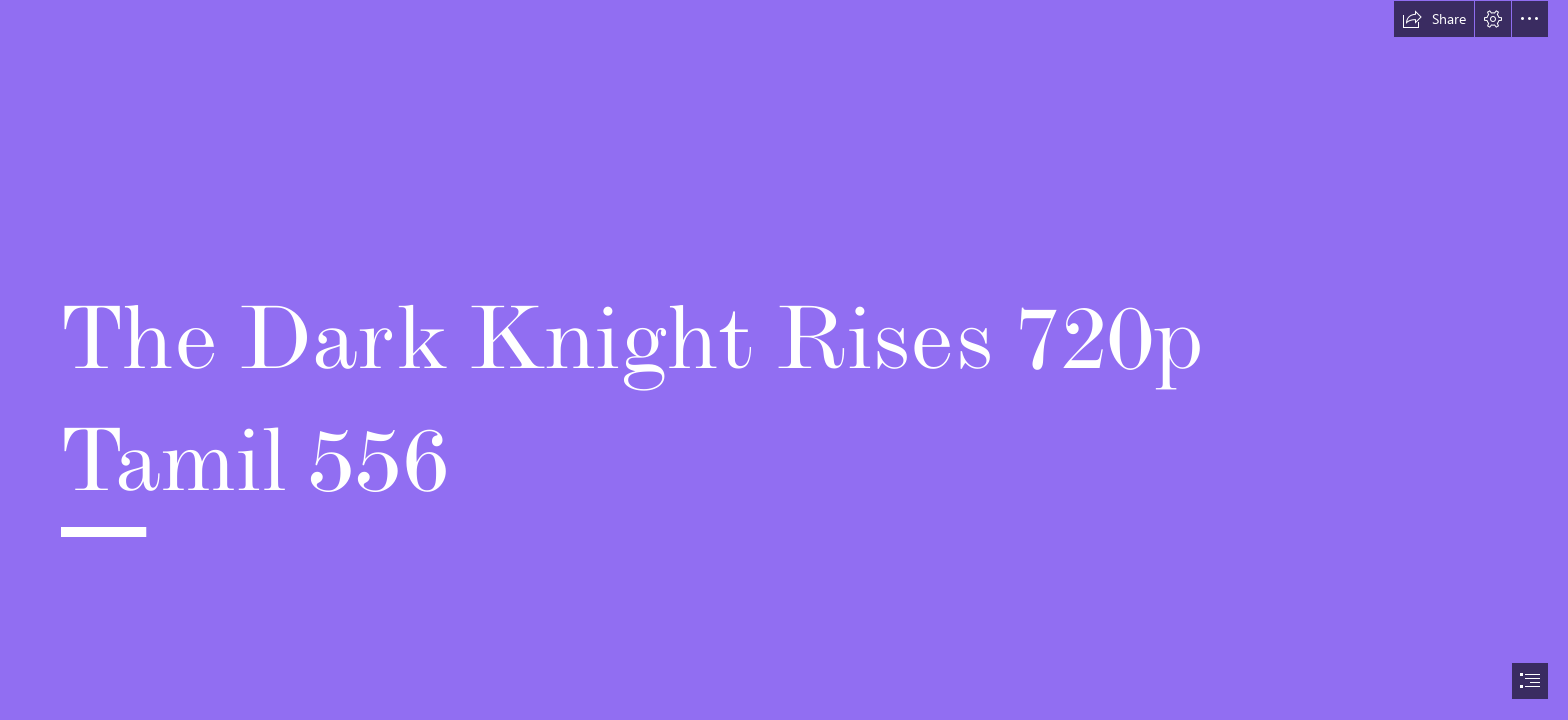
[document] (784, 360)
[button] (1434, 19)
